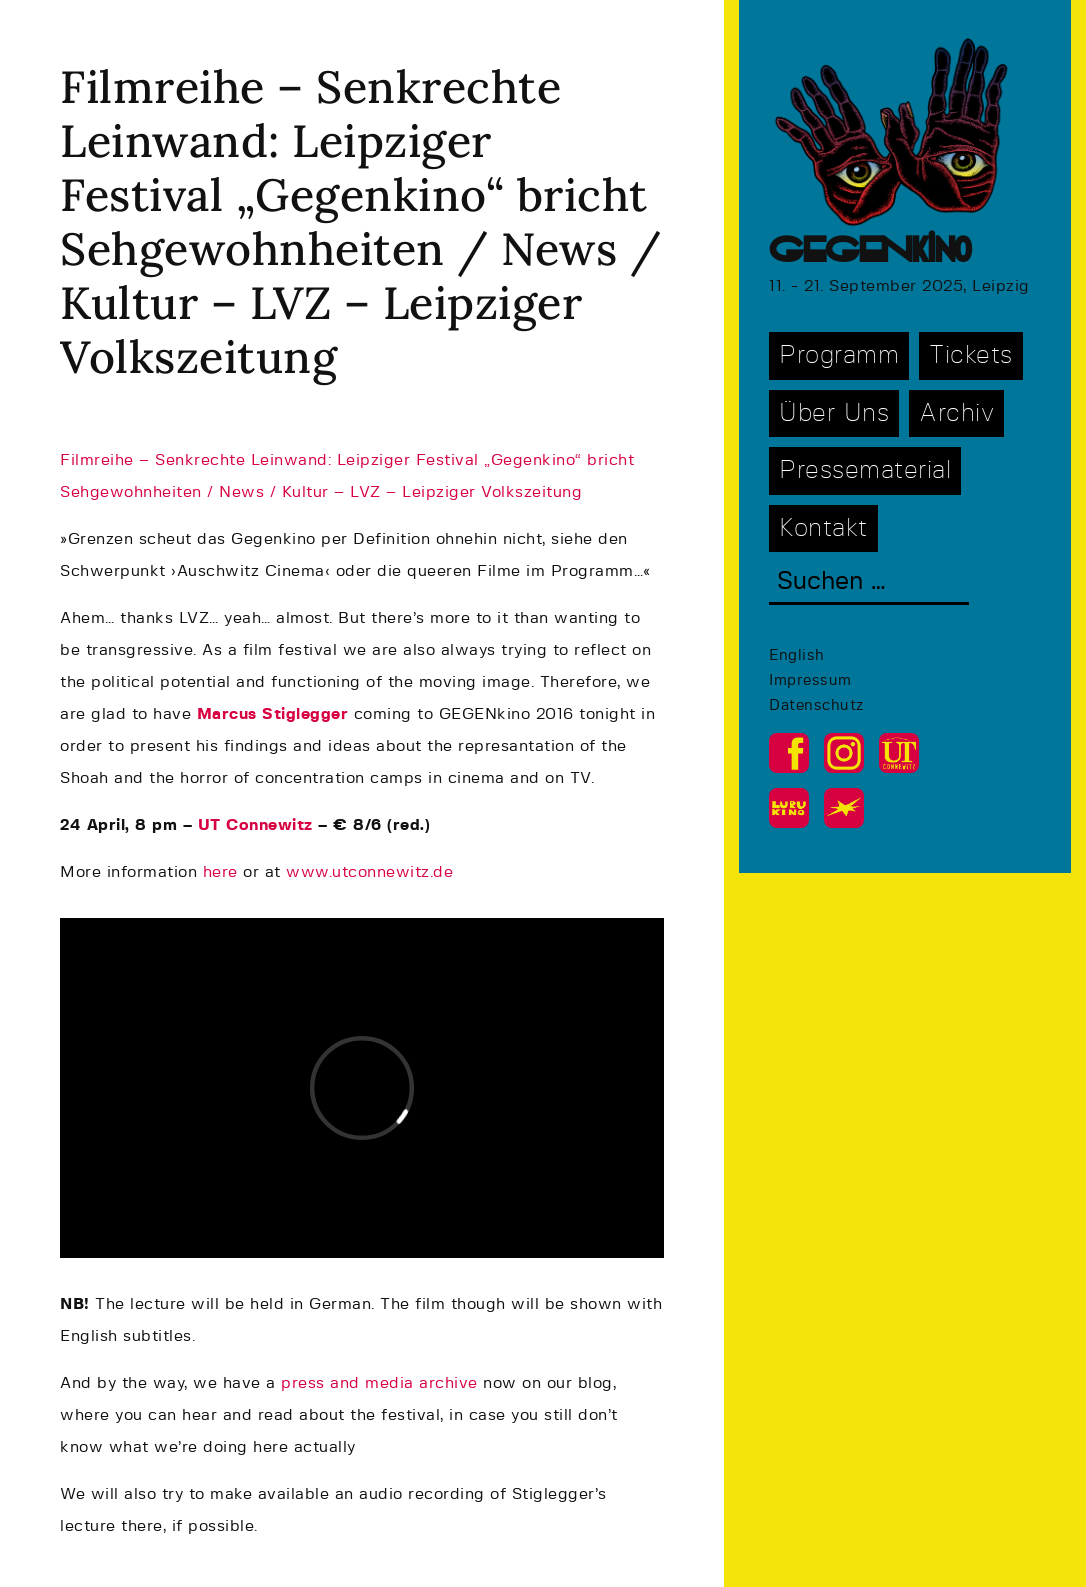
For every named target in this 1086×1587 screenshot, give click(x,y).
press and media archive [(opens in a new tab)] (379, 1383)
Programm (839, 355)
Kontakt (823, 528)
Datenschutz (816, 705)
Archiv (956, 413)
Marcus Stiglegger (273, 714)
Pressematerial (865, 470)
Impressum (810, 680)
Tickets (971, 355)
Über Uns (834, 413)
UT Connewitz (255, 825)
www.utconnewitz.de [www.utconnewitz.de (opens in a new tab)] (369, 872)
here (223, 872)
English (797, 655)
